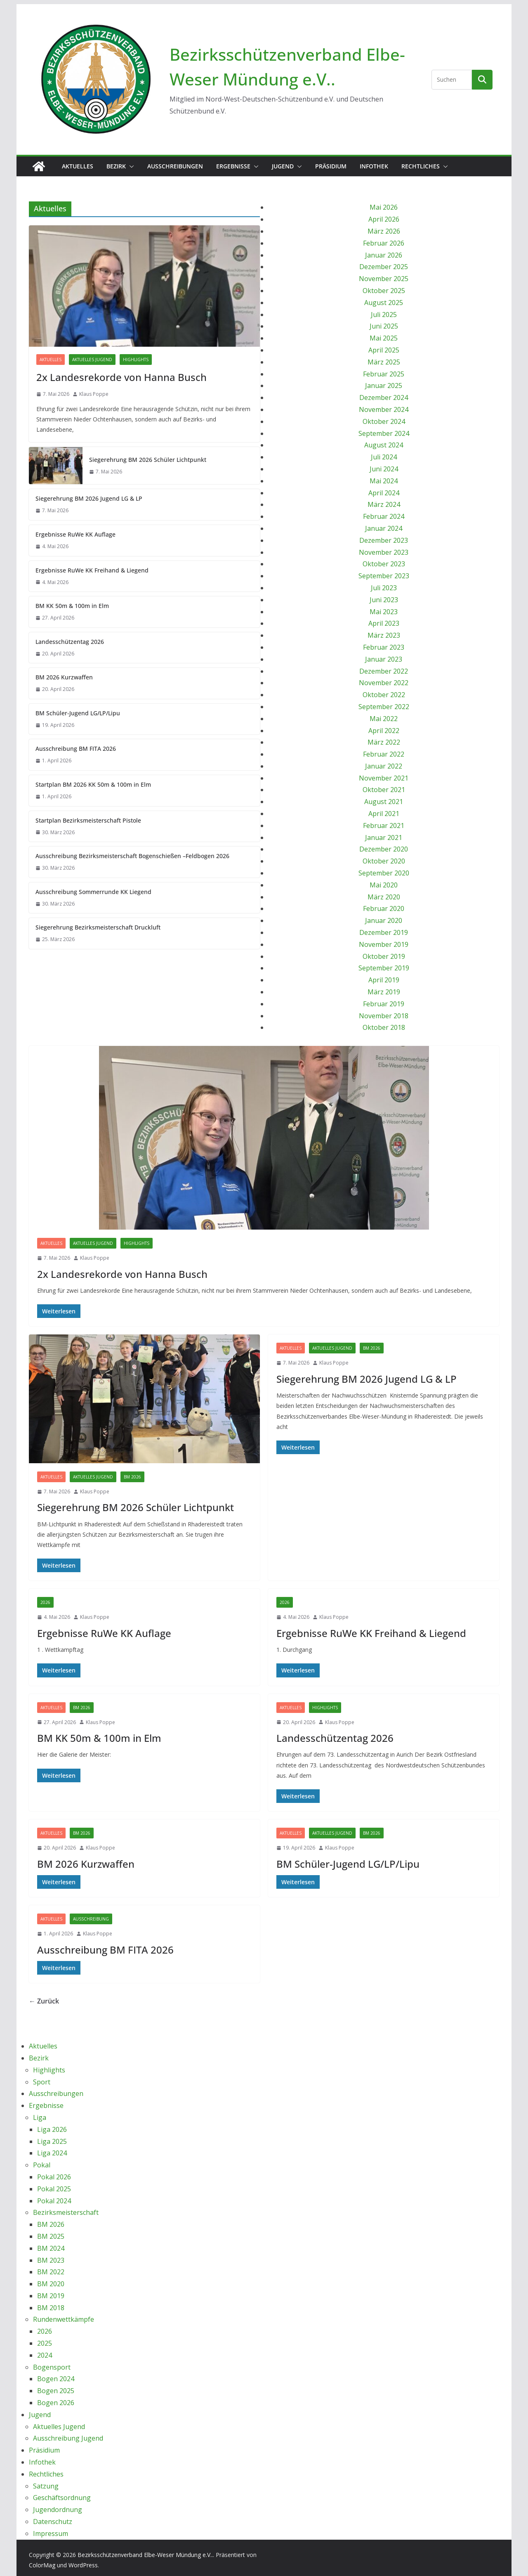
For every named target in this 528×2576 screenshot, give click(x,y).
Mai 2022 (384, 718)
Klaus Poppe (93, 393)
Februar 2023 (383, 647)
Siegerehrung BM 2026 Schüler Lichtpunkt (147, 460)
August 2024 (383, 444)
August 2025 (383, 302)
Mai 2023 (384, 611)
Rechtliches (420, 166)
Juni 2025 (384, 326)
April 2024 (383, 492)
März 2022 (384, 742)
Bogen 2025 (55, 2390)
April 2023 (383, 623)
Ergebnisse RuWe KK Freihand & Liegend (91, 570)
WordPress (83, 2565)
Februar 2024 (383, 516)
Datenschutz (52, 2521)
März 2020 (384, 896)
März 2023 (384, 635)
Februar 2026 (383, 243)
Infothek (374, 166)
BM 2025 (50, 2236)
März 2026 (384, 231)
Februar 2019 (383, 1003)
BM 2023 (50, 2260)
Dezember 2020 (383, 849)
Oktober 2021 (384, 789)
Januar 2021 (383, 837)
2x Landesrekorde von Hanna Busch (121, 377)
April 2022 (383, 730)
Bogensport (52, 2367)
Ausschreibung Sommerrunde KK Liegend (93, 892)
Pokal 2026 (54, 2176)
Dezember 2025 (383, 266)
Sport (41, 2081)
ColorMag (42, 2565)
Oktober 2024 (384, 421)
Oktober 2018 (384, 1027)
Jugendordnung (57, 2509)
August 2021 (383, 801)
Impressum (50, 2533)
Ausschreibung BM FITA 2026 (75, 748)
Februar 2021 (383, 825)
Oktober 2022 (384, 694)
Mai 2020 (384, 884)
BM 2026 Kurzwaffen (64, 677)
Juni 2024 (384, 468)
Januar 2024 (383, 528)
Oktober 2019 (384, 956)
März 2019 (384, 991)
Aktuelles (77, 166)
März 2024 (384, 504)
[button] (130, 166)
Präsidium (330, 166)
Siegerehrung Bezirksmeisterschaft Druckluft (97, 927)
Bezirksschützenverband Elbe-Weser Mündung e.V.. (145, 2555)
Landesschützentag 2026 (69, 642)
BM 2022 (50, 2271)
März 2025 (384, 362)
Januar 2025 (383, 385)
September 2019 (383, 967)
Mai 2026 (384, 207)
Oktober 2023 (384, 563)
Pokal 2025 (54, 2188)
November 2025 (383, 278)
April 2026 (383, 219)
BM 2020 (50, 2283)
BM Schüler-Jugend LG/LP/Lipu (77, 713)
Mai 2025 (384, 338)
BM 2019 (50, 2295)
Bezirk (116, 166)
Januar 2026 (383, 255)
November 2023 (383, 552)
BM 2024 (50, 2248)
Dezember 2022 (383, 671)
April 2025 (383, 350)
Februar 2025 (383, 373)
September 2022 (383, 706)
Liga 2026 (52, 2129)
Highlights (135, 359)
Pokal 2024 (54, 2200)
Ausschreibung (91, 1919)
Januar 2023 (383, 659)
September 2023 (383, 575)
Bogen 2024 (55, 2378)
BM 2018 (50, 2307)
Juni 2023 (384, 599)
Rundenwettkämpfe (63, 2319)
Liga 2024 (52, 2152)
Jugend (283, 166)
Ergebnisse (233, 166)
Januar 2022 (383, 766)
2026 (45, 1602)
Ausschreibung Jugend (68, 2438)
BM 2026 (132, 1477)
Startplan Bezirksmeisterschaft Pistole (88, 820)
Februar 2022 (383, 754)
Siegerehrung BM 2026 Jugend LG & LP (88, 498)
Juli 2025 (384, 314)
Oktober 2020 (384, 861)
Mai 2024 (384, 480)
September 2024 (383, 433)
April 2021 (383, 813)
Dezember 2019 (383, 932)
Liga (39, 2117)
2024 (44, 2355)
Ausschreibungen (175, 166)
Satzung (46, 2486)
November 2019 (383, 944)
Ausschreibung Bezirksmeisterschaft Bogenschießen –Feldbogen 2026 (132, 856)
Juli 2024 (384, 456)
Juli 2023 (384, 587)
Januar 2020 (383, 920)
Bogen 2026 (55, 2402)
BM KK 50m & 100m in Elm (72, 606)
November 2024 (383, 409)
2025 (44, 2343)
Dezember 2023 (383, 540)
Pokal (41, 2164)
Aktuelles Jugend (92, 359)
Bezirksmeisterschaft (66, 2212)
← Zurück (44, 2001)
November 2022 (383, 682)
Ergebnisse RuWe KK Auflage (75, 534)
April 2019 (383, 979)
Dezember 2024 (383, 397)
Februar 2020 (383, 908)
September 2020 (383, 873)
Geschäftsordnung (62, 2497)
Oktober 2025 (384, 290)
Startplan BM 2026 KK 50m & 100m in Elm (93, 784)
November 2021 (383, 778)
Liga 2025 (52, 2141)
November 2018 (383, 1015)
